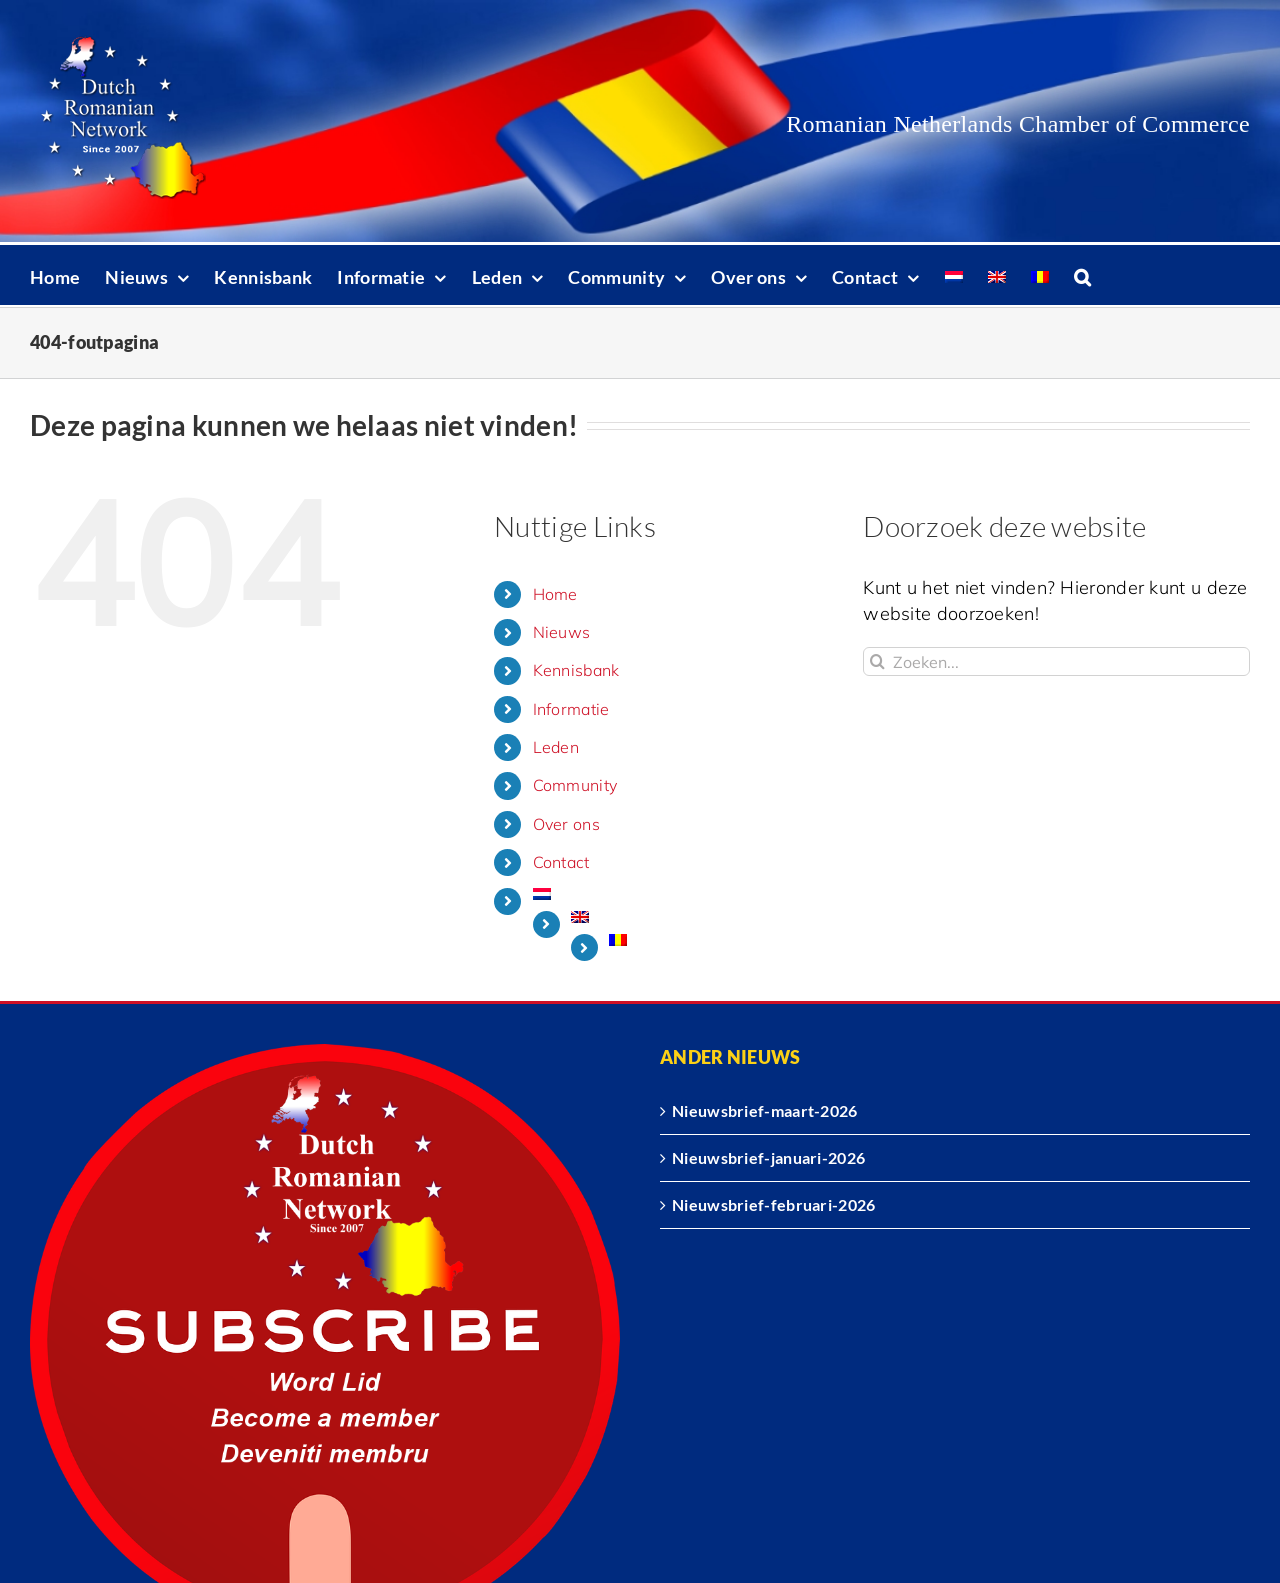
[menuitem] (954, 275)
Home (555, 594)
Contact (561, 862)
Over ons (566, 824)
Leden (556, 747)
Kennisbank (576, 670)
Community (575, 785)
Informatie (571, 709)
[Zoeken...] (1056, 661)
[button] (1082, 275)
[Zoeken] (877, 661)
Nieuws (562, 632)
